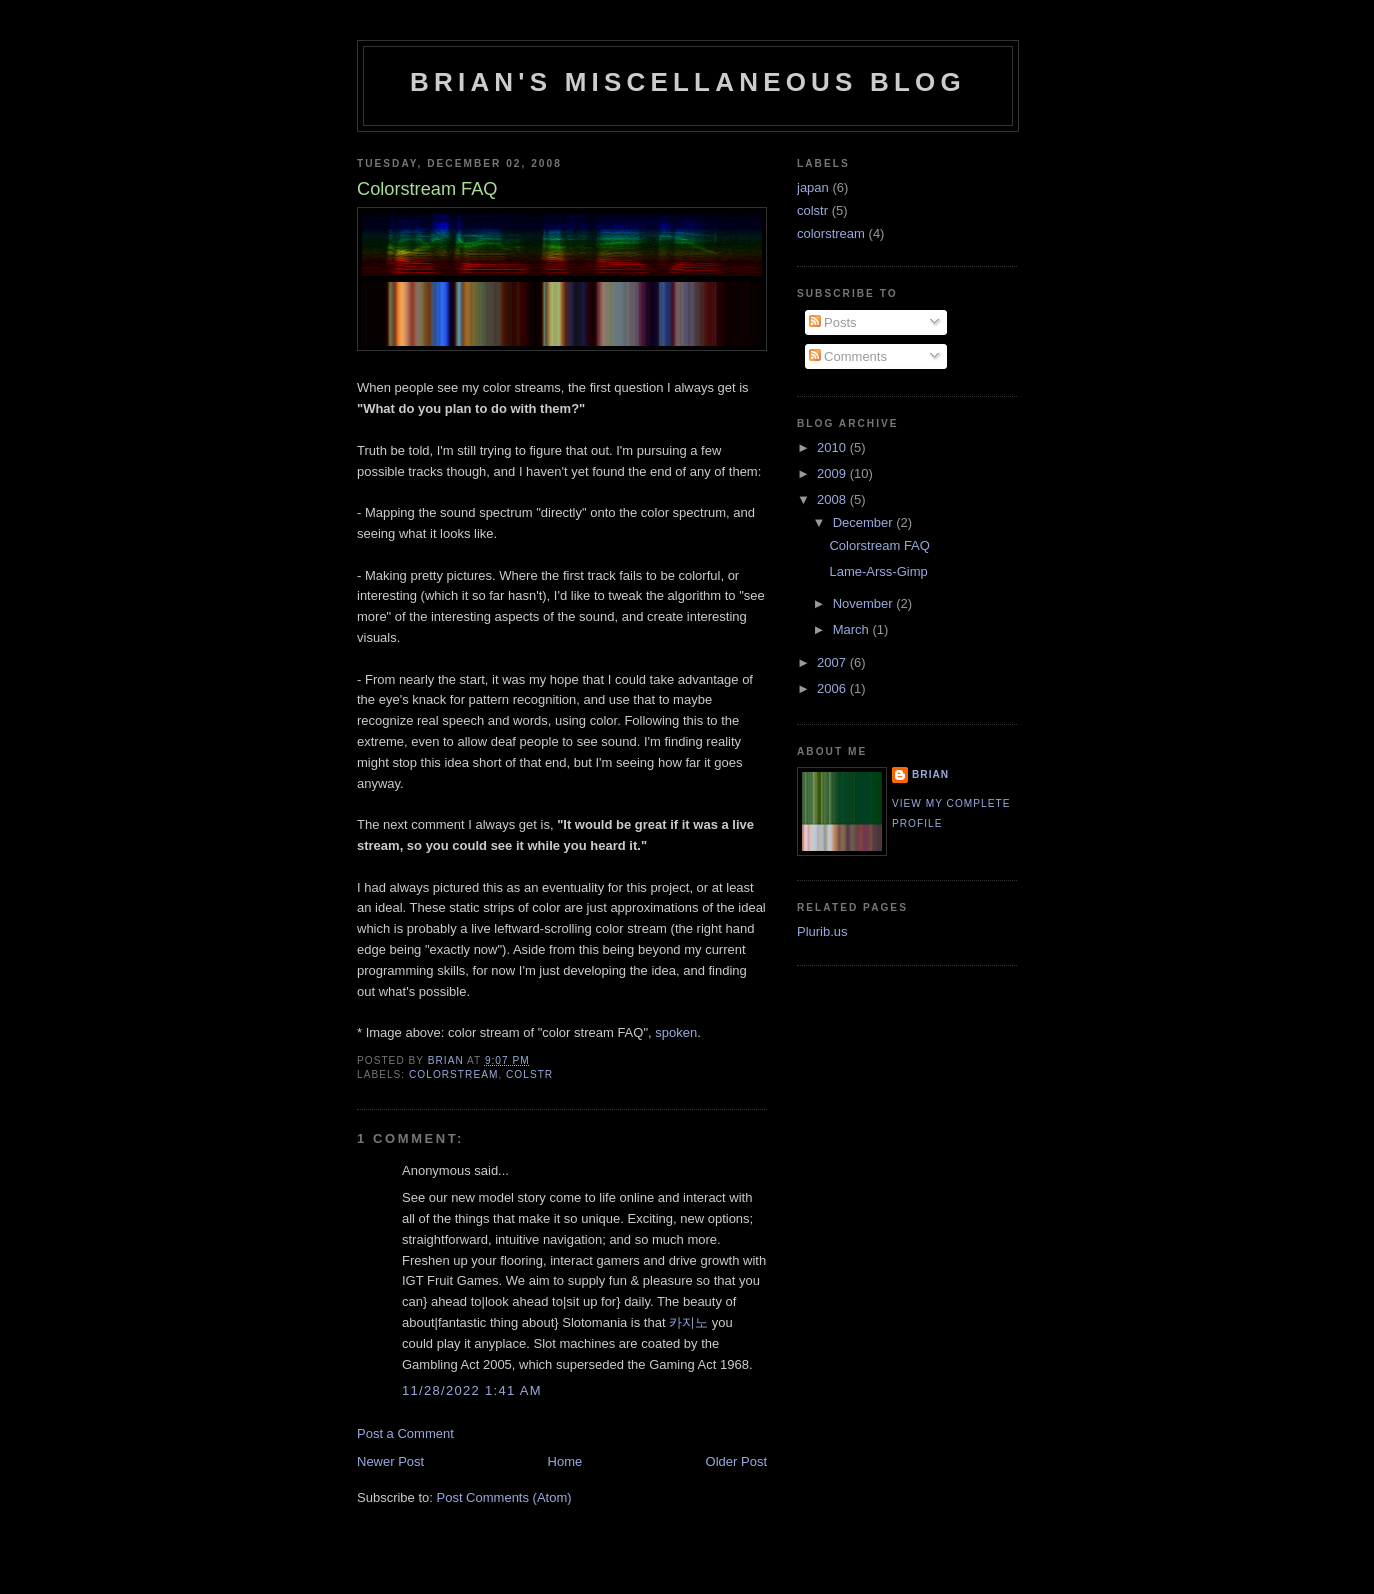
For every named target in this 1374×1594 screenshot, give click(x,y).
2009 (833, 473)
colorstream (453, 1074)
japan (813, 187)
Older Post (736, 1461)
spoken (676, 1032)
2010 (833, 447)
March (853, 629)
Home (565, 1461)
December (865, 522)
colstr (529, 1074)
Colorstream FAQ (879, 545)
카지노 (688, 1322)
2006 (833, 688)
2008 (833, 499)
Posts (833, 322)
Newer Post (390, 1461)
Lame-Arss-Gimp (878, 571)
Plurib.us (822, 931)
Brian (930, 774)
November (865, 603)
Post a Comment (405, 1433)
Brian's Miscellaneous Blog (688, 82)
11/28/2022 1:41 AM (472, 1390)
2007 (833, 662)
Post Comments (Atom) (504, 1497)
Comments (848, 356)
